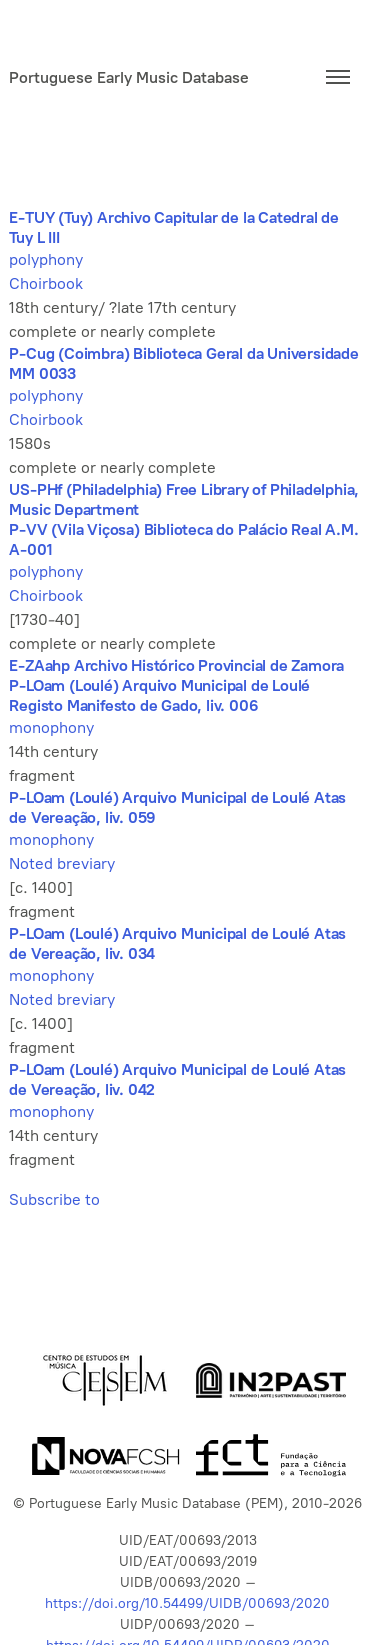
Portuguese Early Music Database (129, 77)
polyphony (46, 259)
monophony (51, 727)
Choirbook (46, 283)
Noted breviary (62, 863)
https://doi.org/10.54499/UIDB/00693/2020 (187, 1603)
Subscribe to (54, 1199)
